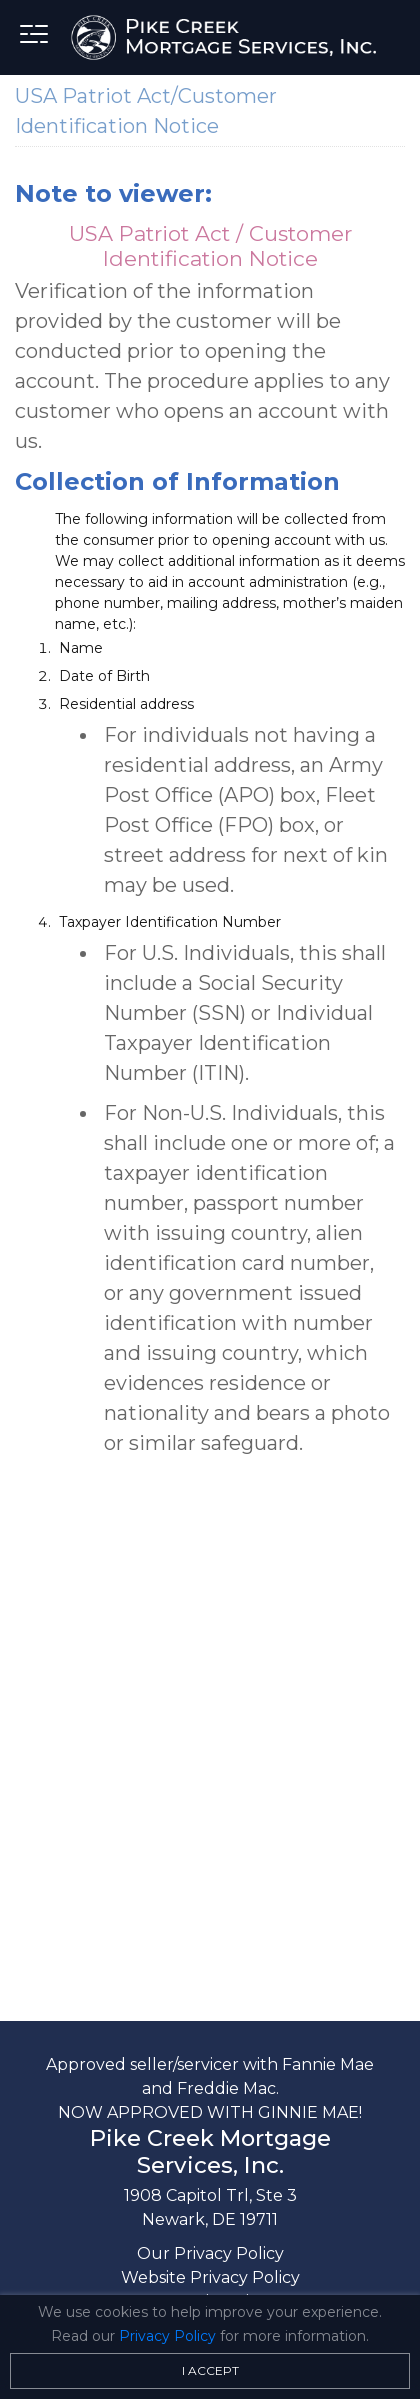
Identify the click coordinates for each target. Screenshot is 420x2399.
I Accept (210, 2370)
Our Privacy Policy (210, 2253)
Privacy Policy (167, 2336)
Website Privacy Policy (210, 2277)
